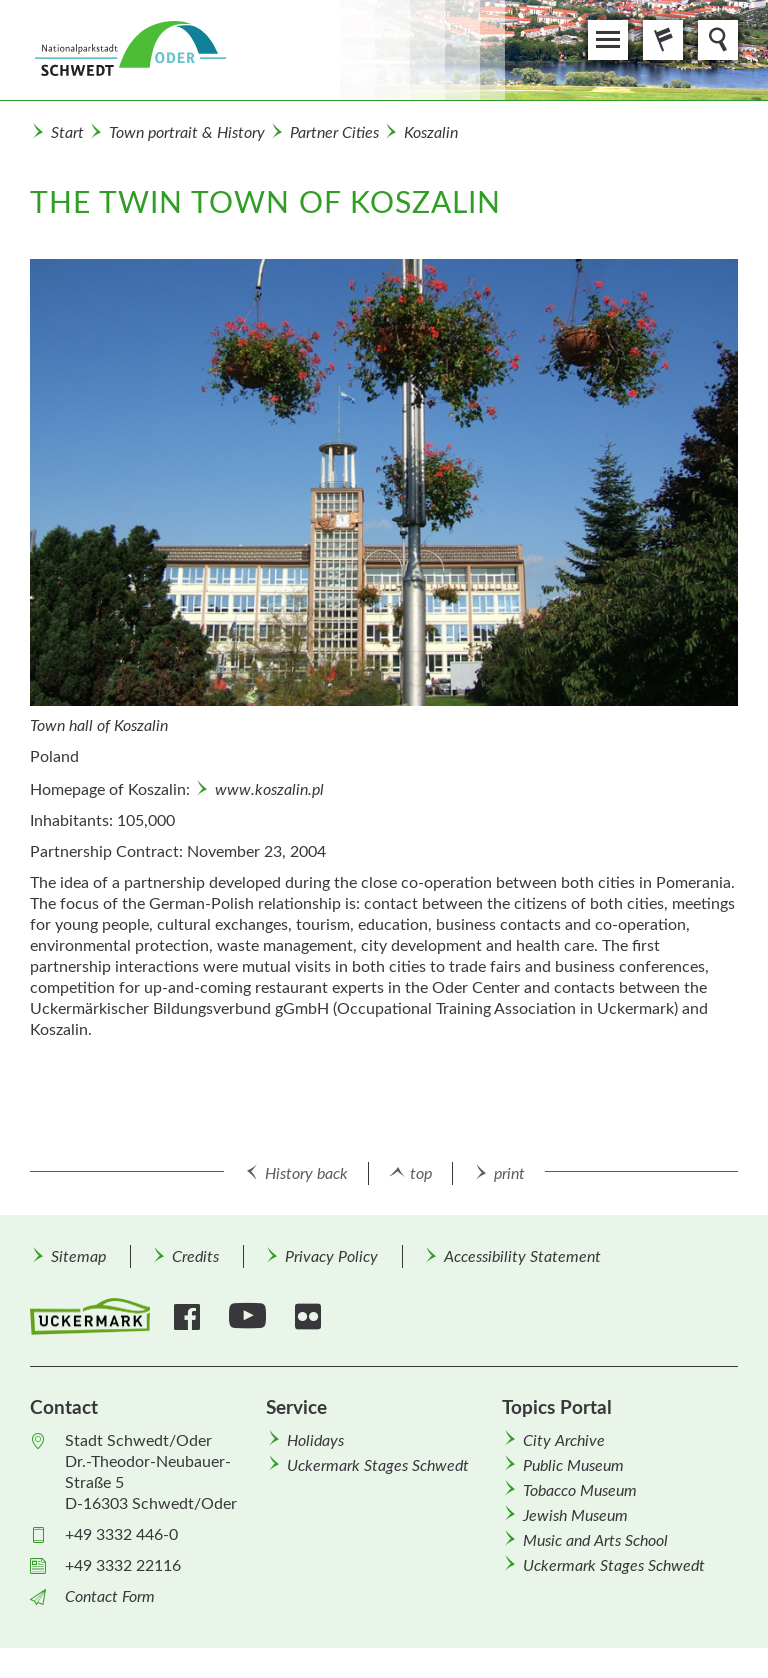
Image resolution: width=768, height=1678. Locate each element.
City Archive (564, 1441)
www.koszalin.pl (269, 790)
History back (306, 1174)
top (421, 1174)
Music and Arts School (595, 1541)
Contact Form (110, 1597)
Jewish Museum (575, 1516)
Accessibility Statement (522, 1257)
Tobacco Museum (580, 1491)
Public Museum (573, 1466)
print (509, 1174)
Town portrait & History (187, 133)
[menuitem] (78, 1256)
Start (67, 133)
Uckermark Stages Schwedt (378, 1466)
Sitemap (78, 1257)
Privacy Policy (331, 1257)
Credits (195, 1257)
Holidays (315, 1441)
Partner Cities (334, 133)
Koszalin (431, 133)
